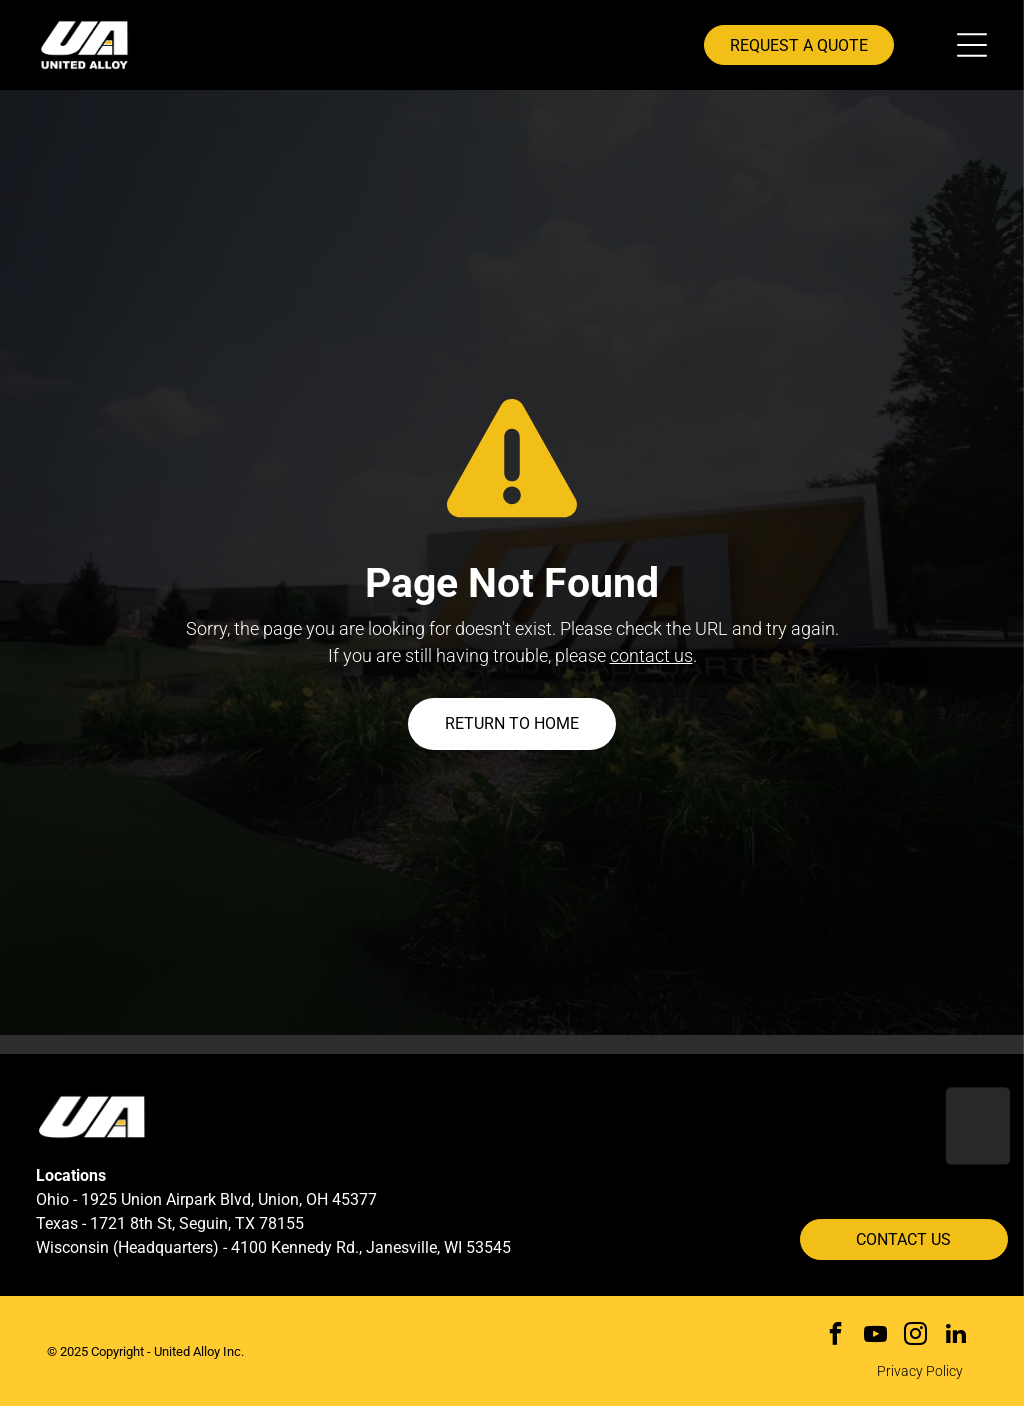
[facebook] (835, 1336)
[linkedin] (955, 1336)
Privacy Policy (920, 1371)
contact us (651, 655)
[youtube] (875, 1336)
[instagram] (915, 1336)
